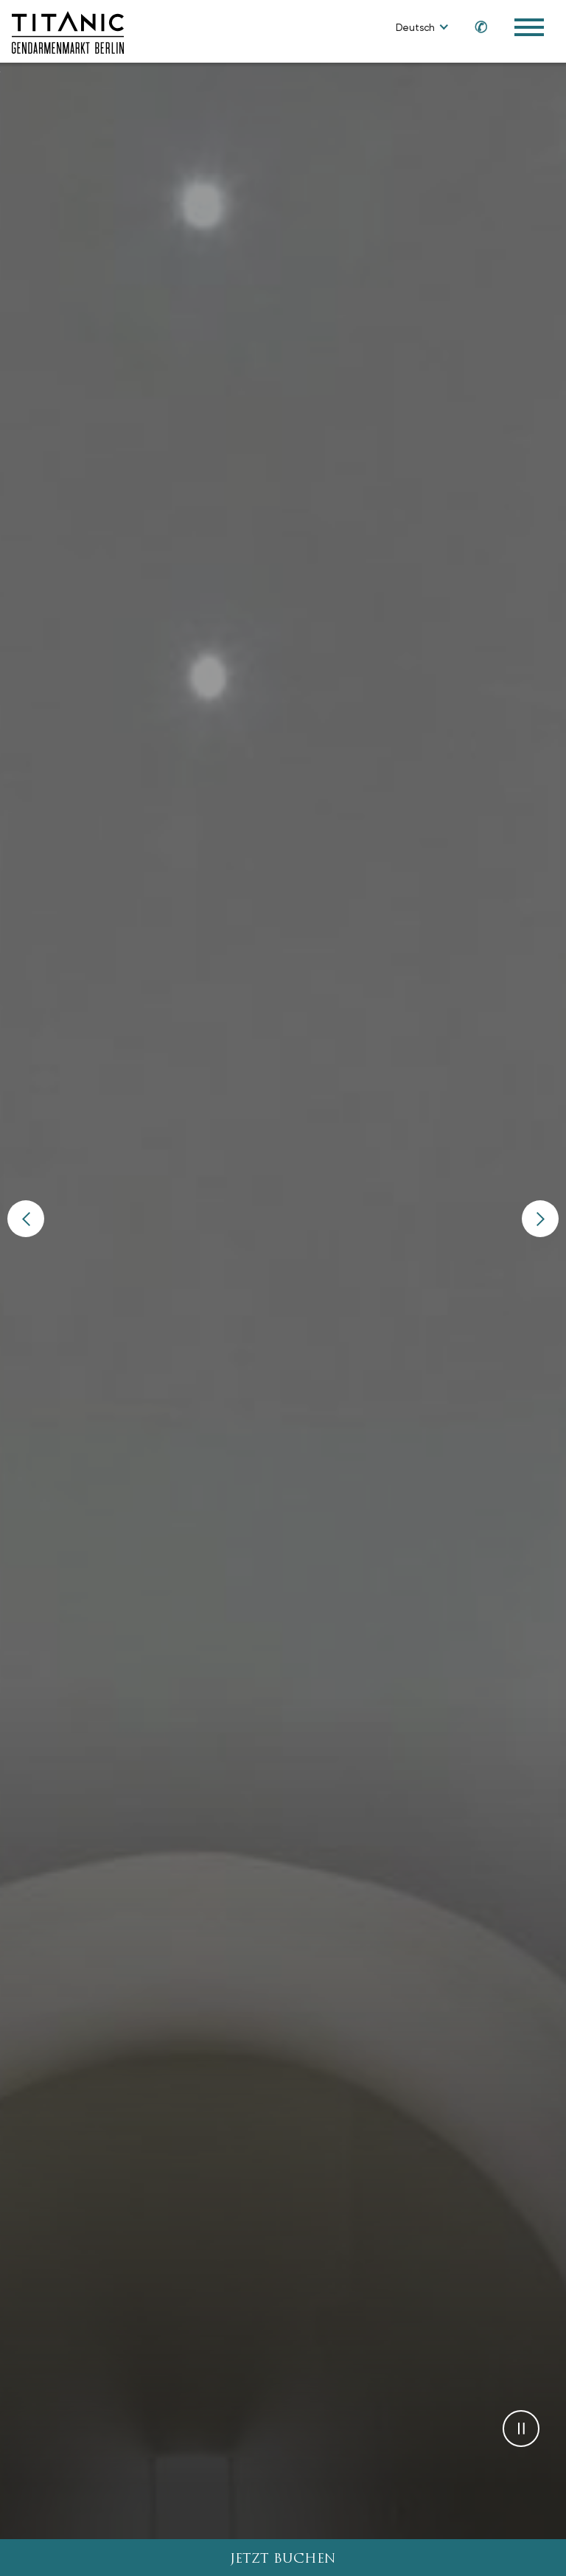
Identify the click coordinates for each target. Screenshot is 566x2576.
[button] (25, 1217)
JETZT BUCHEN (283, 2559)
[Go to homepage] (68, 31)
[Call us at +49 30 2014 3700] (474, 26)
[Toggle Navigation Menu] (529, 27)
